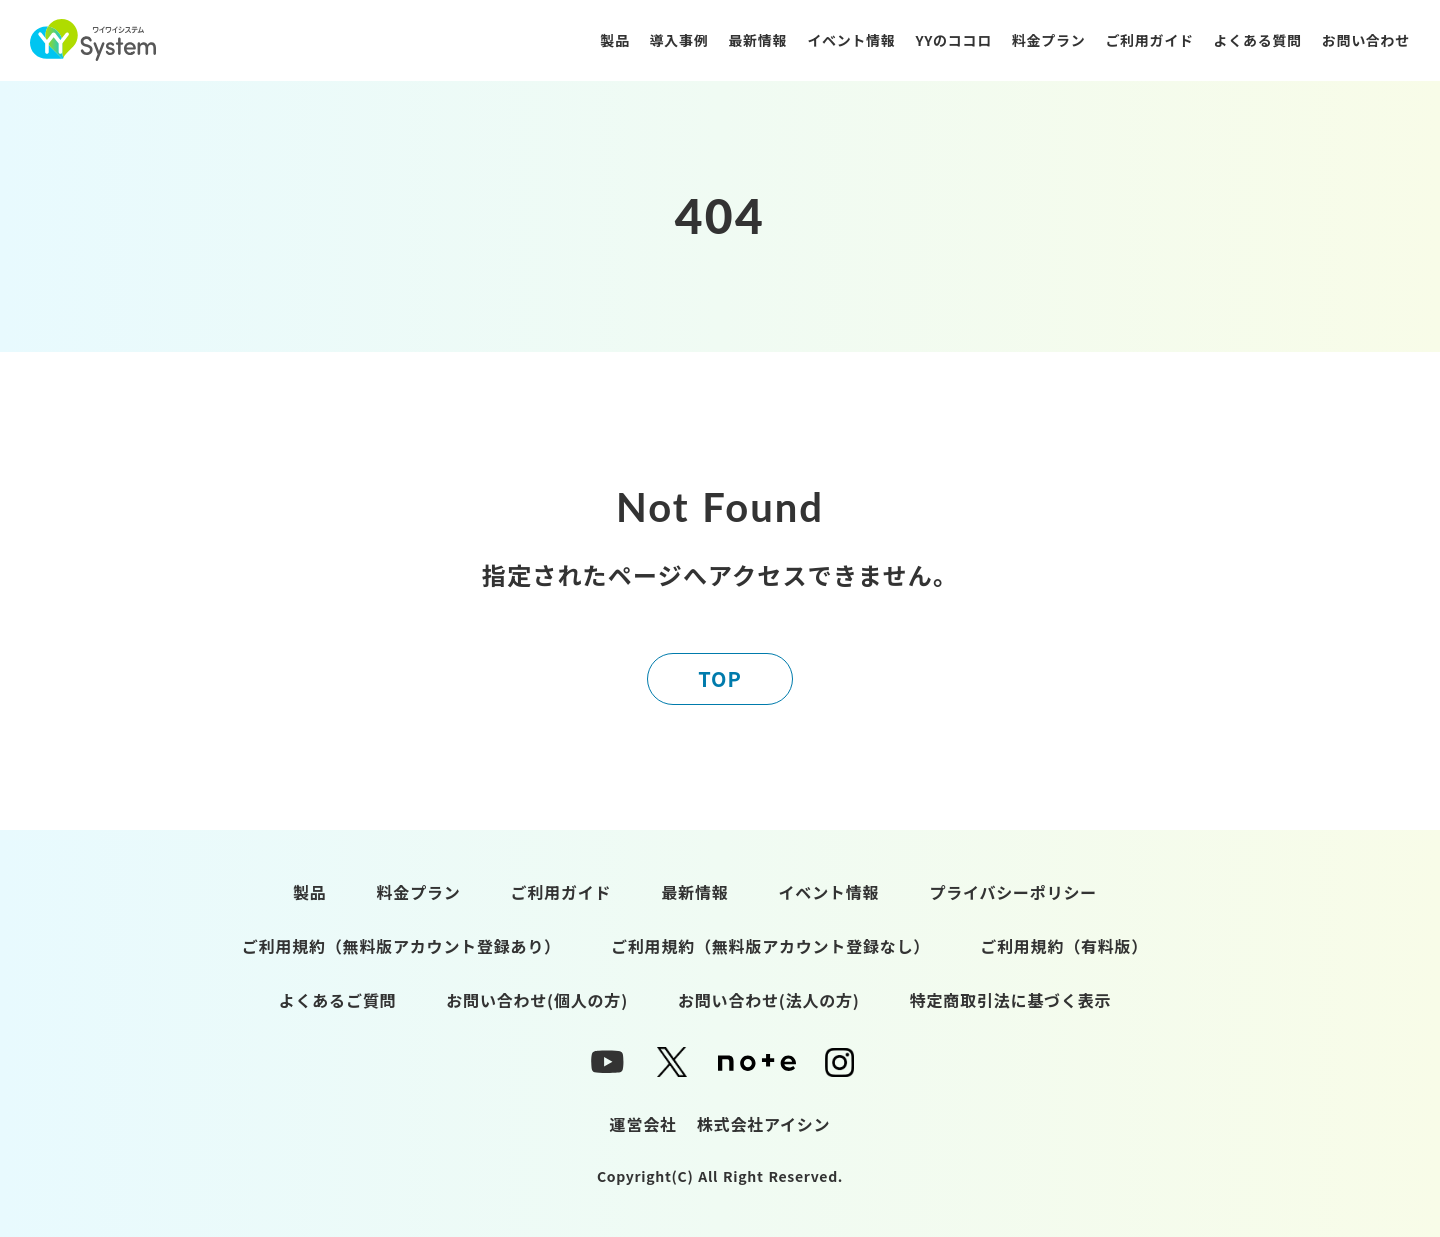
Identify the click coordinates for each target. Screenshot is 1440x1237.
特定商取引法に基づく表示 (1011, 1000)
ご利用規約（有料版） (1064, 946)
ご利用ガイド (1149, 40)
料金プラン (1049, 40)
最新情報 (757, 40)
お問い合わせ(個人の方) (537, 1000)
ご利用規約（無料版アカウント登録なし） (770, 946)
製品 (614, 40)
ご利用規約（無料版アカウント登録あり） (401, 946)
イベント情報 (851, 40)
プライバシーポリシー (1013, 892)
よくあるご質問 (338, 1000)
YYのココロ (953, 40)
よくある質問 (1258, 40)
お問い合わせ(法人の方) (769, 1000)
